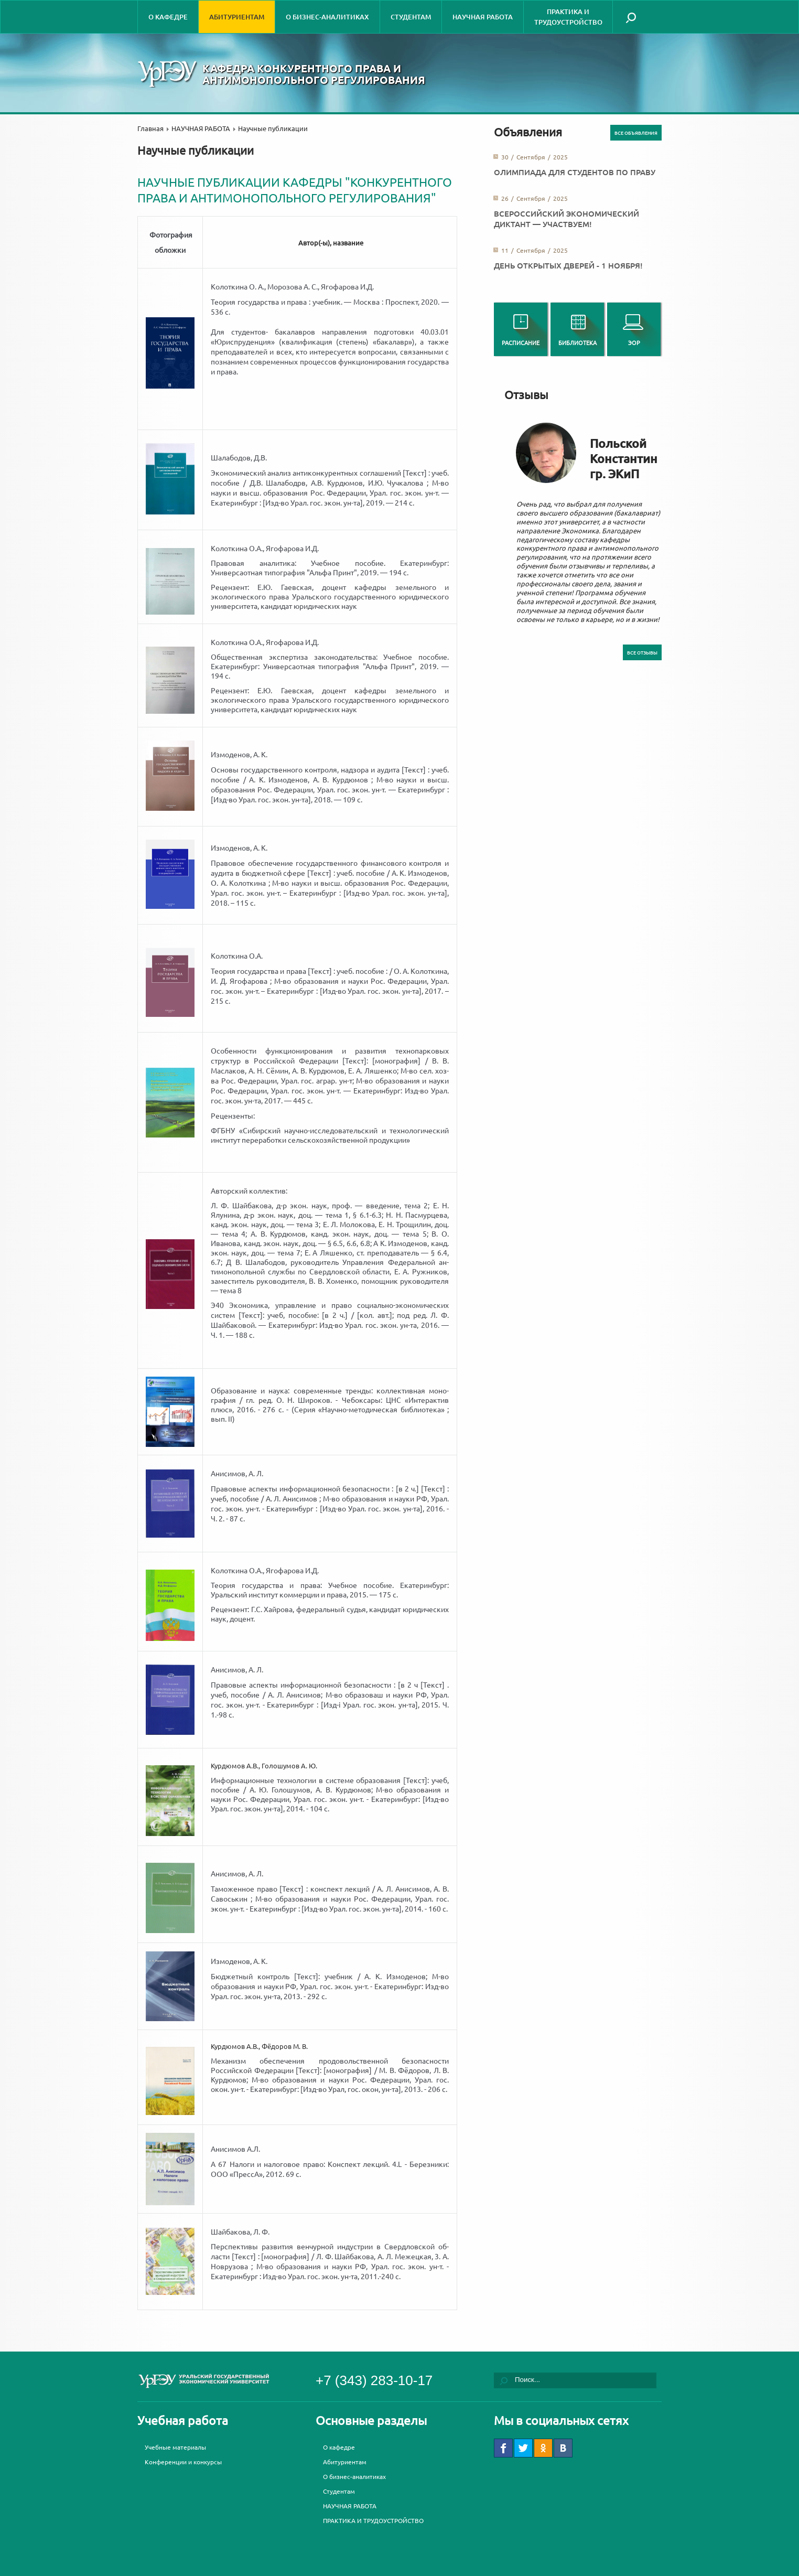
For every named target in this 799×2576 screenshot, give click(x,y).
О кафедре (168, 17)
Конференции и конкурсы (183, 2461)
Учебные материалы (175, 2447)
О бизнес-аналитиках (327, 17)
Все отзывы (642, 652)
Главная (150, 128)
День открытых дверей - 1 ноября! (568, 265)
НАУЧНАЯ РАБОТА (482, 17)
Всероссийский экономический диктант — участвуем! (566, 218)
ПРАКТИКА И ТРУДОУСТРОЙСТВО (568, 17)
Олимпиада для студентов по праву (574, 172)
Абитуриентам (236, 17)
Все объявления (635, 132)
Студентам (411, 17)
